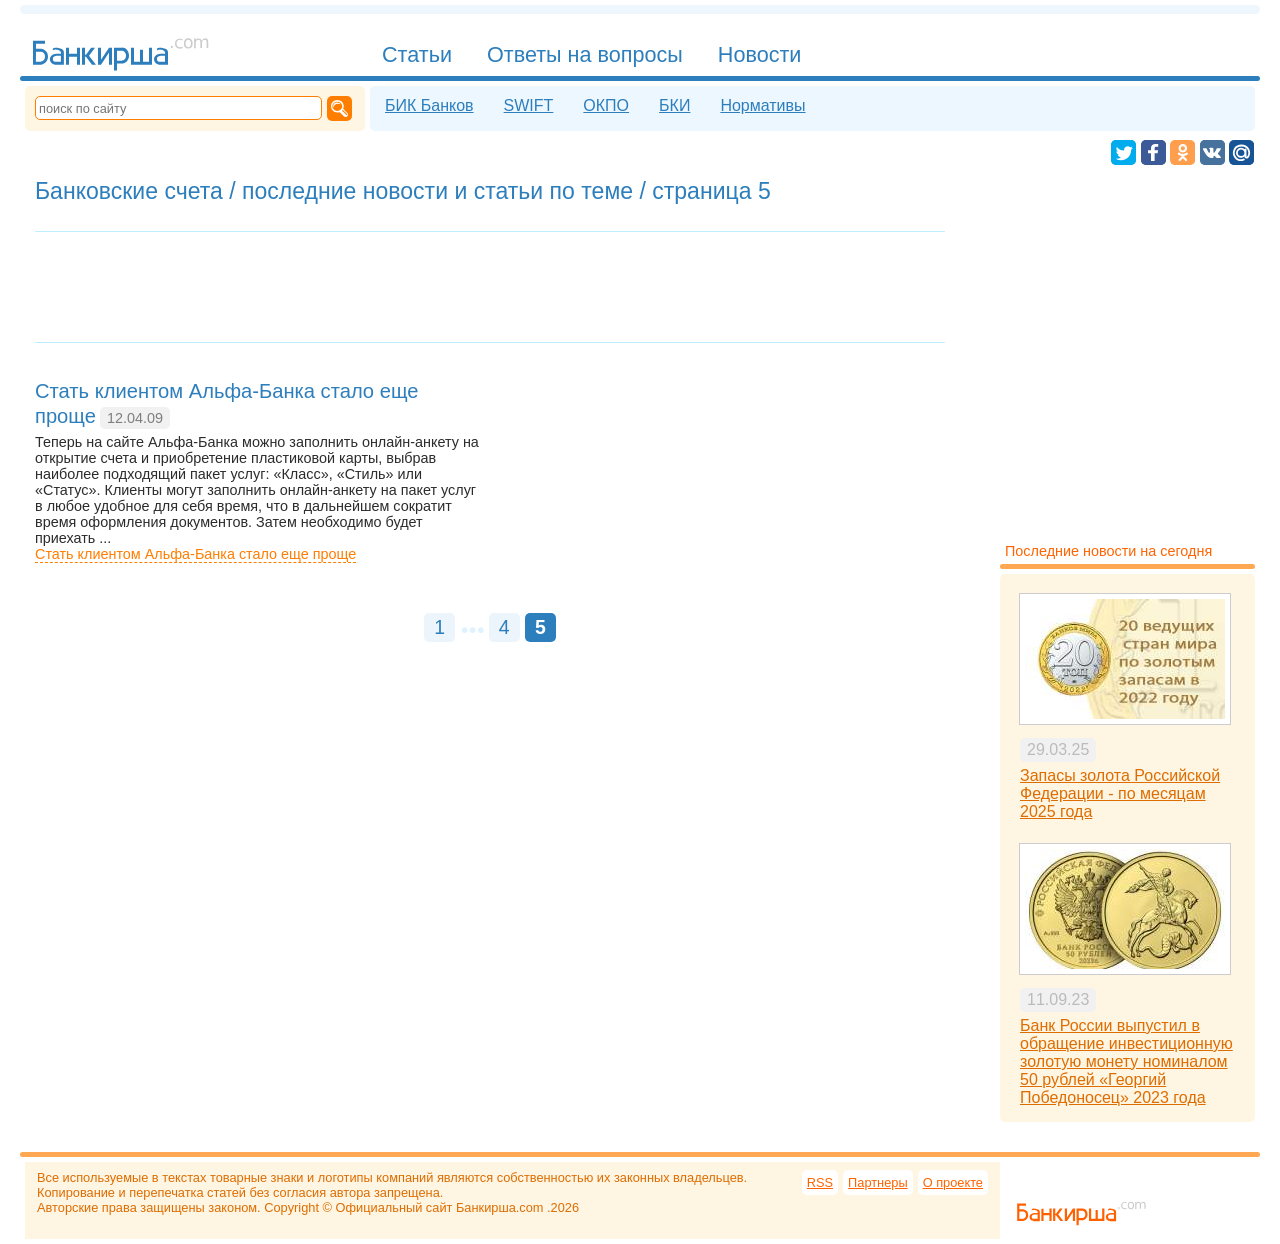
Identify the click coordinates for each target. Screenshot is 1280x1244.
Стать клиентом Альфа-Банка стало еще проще (195, 554)
